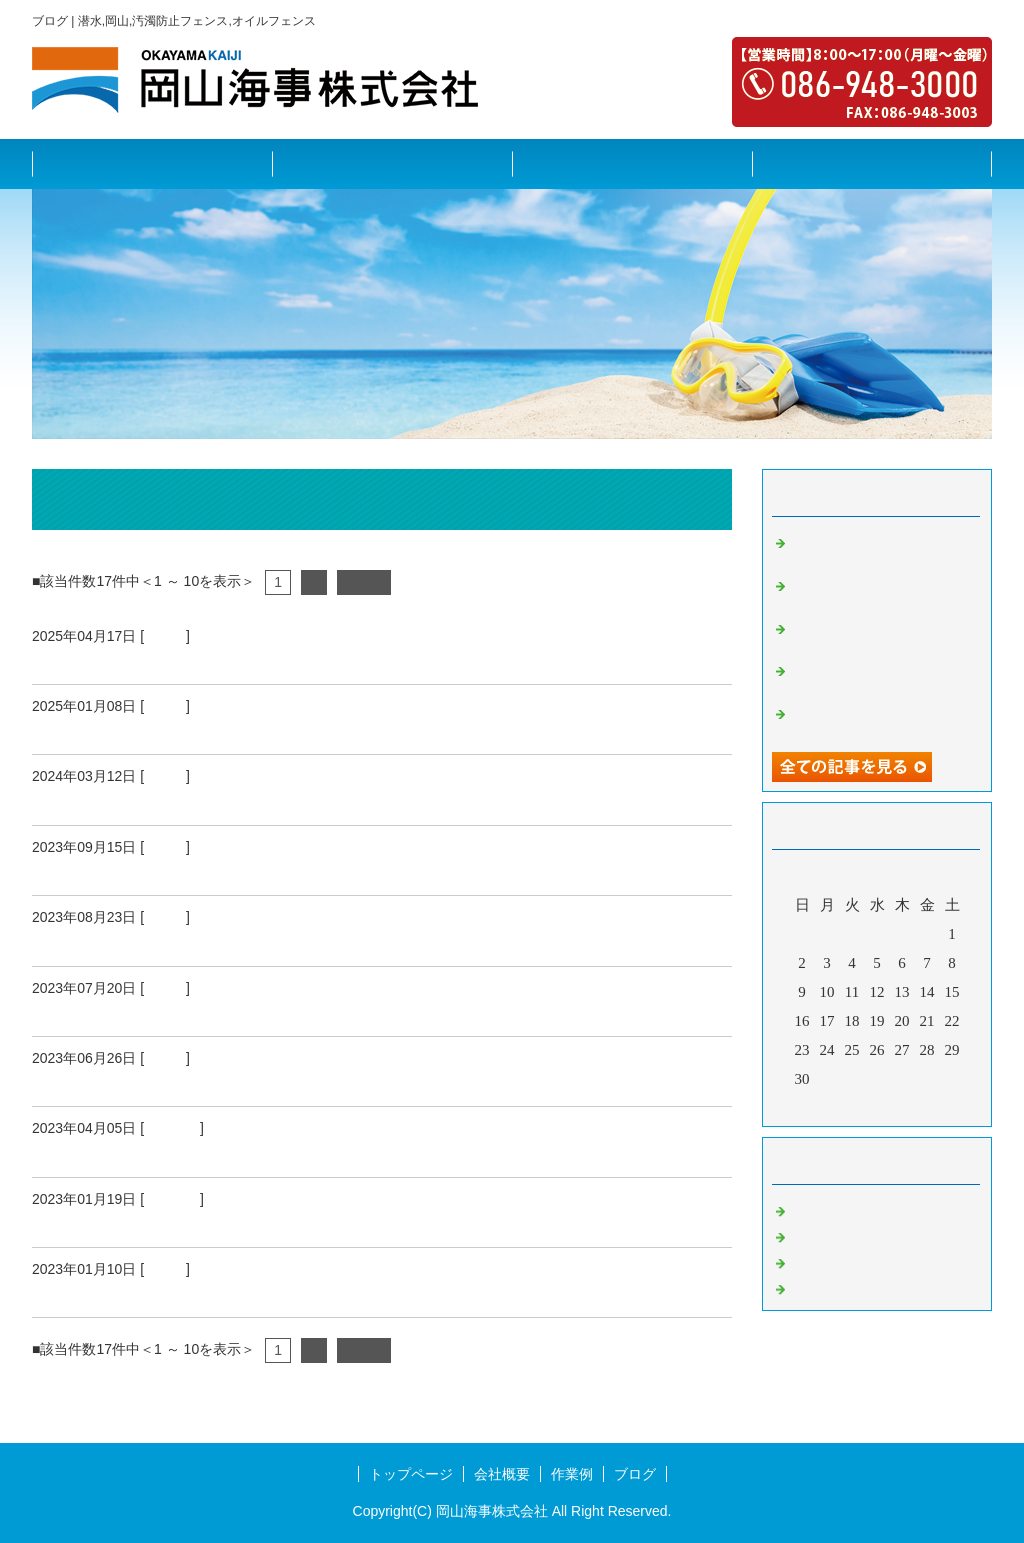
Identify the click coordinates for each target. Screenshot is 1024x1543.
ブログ (872, 163)
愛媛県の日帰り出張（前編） (149, 1012)
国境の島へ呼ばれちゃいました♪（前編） (198, 871)
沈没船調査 (77, 1082)
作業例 (632, 163)
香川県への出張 (95, 1153)
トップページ (152, 163)
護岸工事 (820, 1207)
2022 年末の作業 (104, 1223)
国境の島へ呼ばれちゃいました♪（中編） (198, 730)
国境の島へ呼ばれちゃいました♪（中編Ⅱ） (207, 660)
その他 (165, 636)
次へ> (364, 582)
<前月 (839, 1106)
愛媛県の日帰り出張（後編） (149, 942)
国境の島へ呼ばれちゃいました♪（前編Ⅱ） (207, 801)
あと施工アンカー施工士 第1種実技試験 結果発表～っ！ (270, 1293)
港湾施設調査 (834, 1233)
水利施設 (172, 1128)
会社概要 (392, 163)
